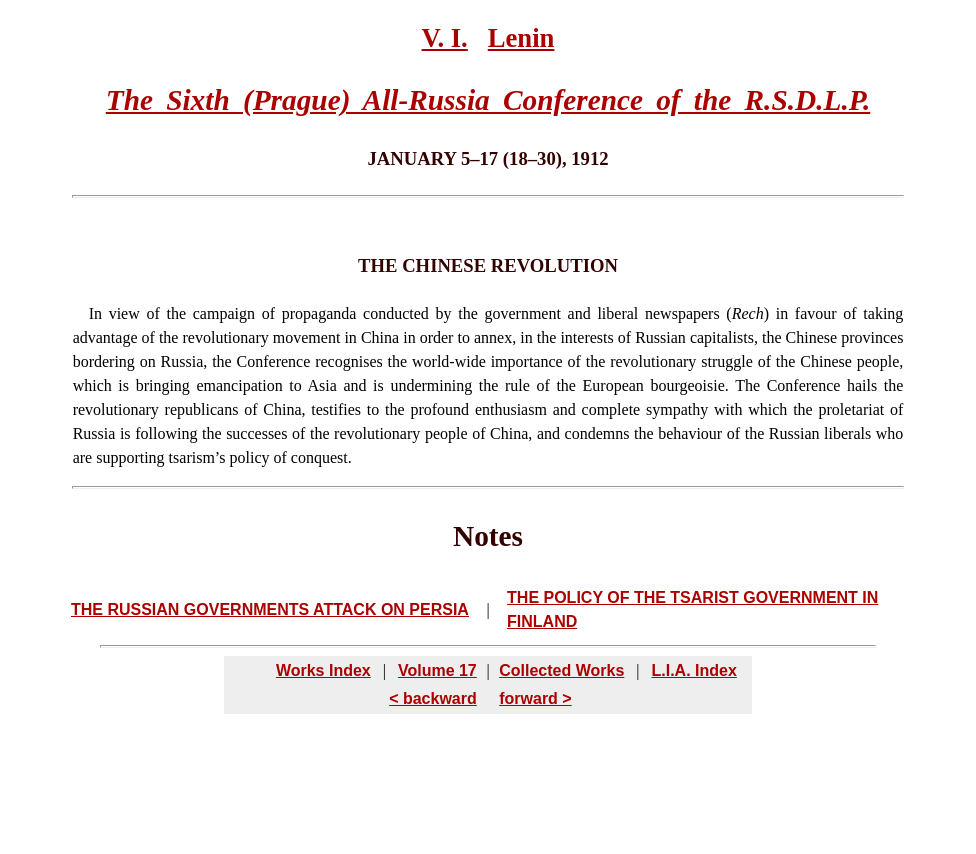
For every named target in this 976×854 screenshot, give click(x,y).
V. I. (445, 38)
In (95, 313)
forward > (535, 698)
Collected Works (561, 670)
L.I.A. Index (693, 670)
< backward (433, 698)
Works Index (323, 670)
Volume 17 (437, 670)
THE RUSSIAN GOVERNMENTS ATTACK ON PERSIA (270, 609)
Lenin (521, 38)
